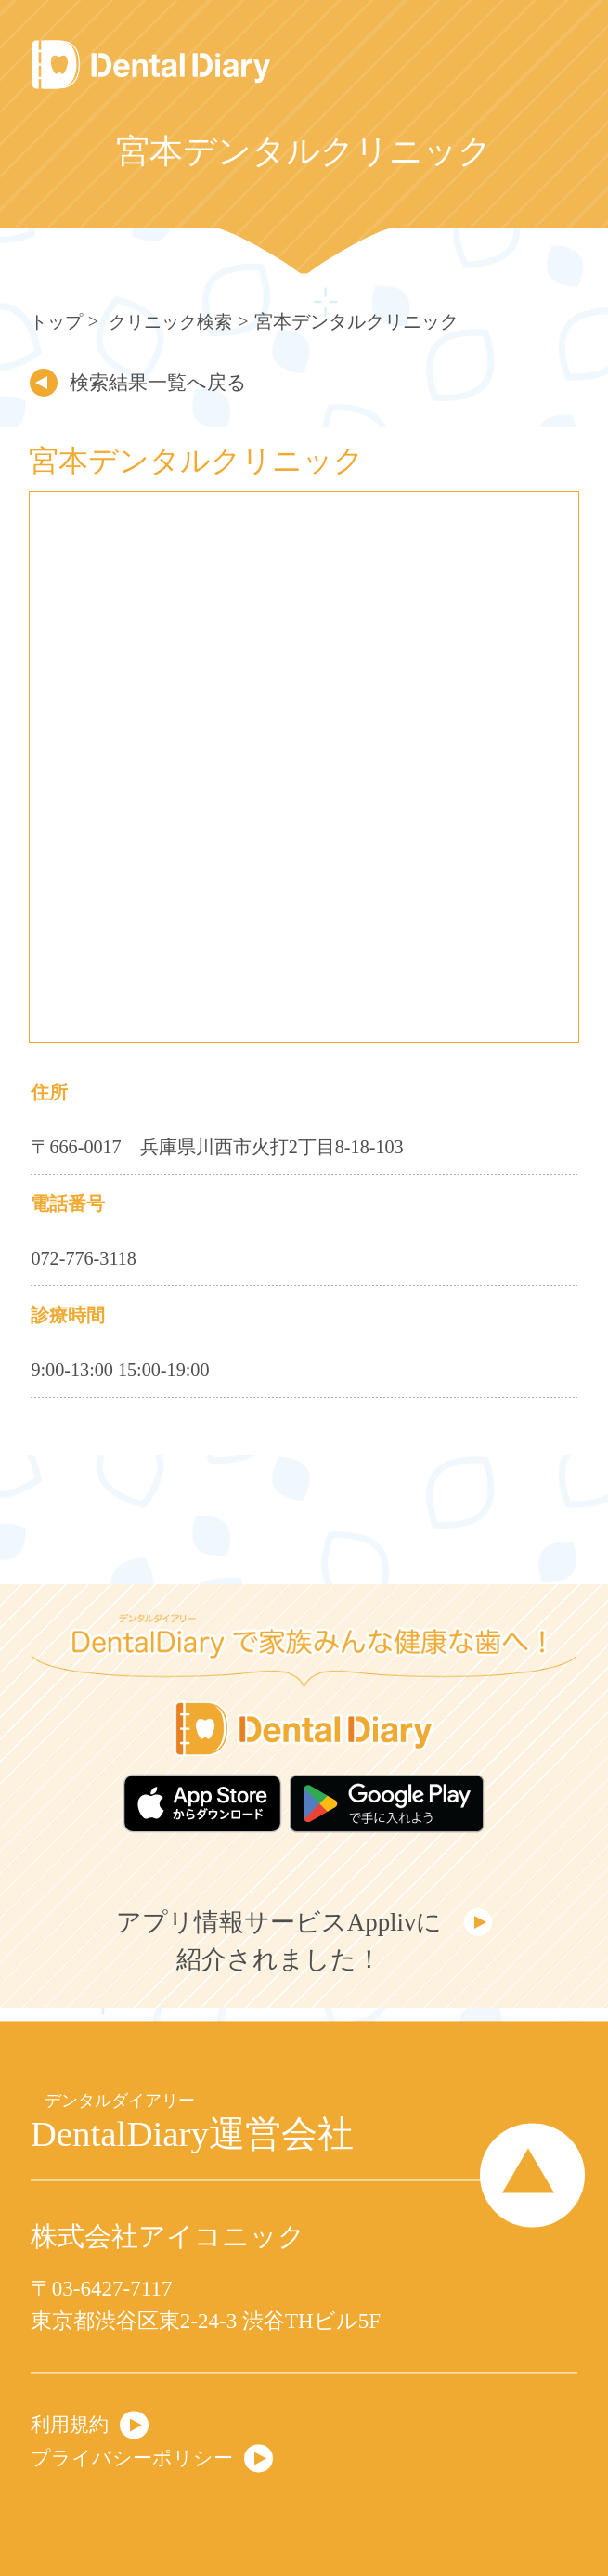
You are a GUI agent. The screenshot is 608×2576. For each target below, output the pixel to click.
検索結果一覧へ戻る (169, 382)
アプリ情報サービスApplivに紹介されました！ (277, 1946)
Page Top (525, 2174)
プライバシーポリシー (141, 2457)
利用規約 (73, 2421)
